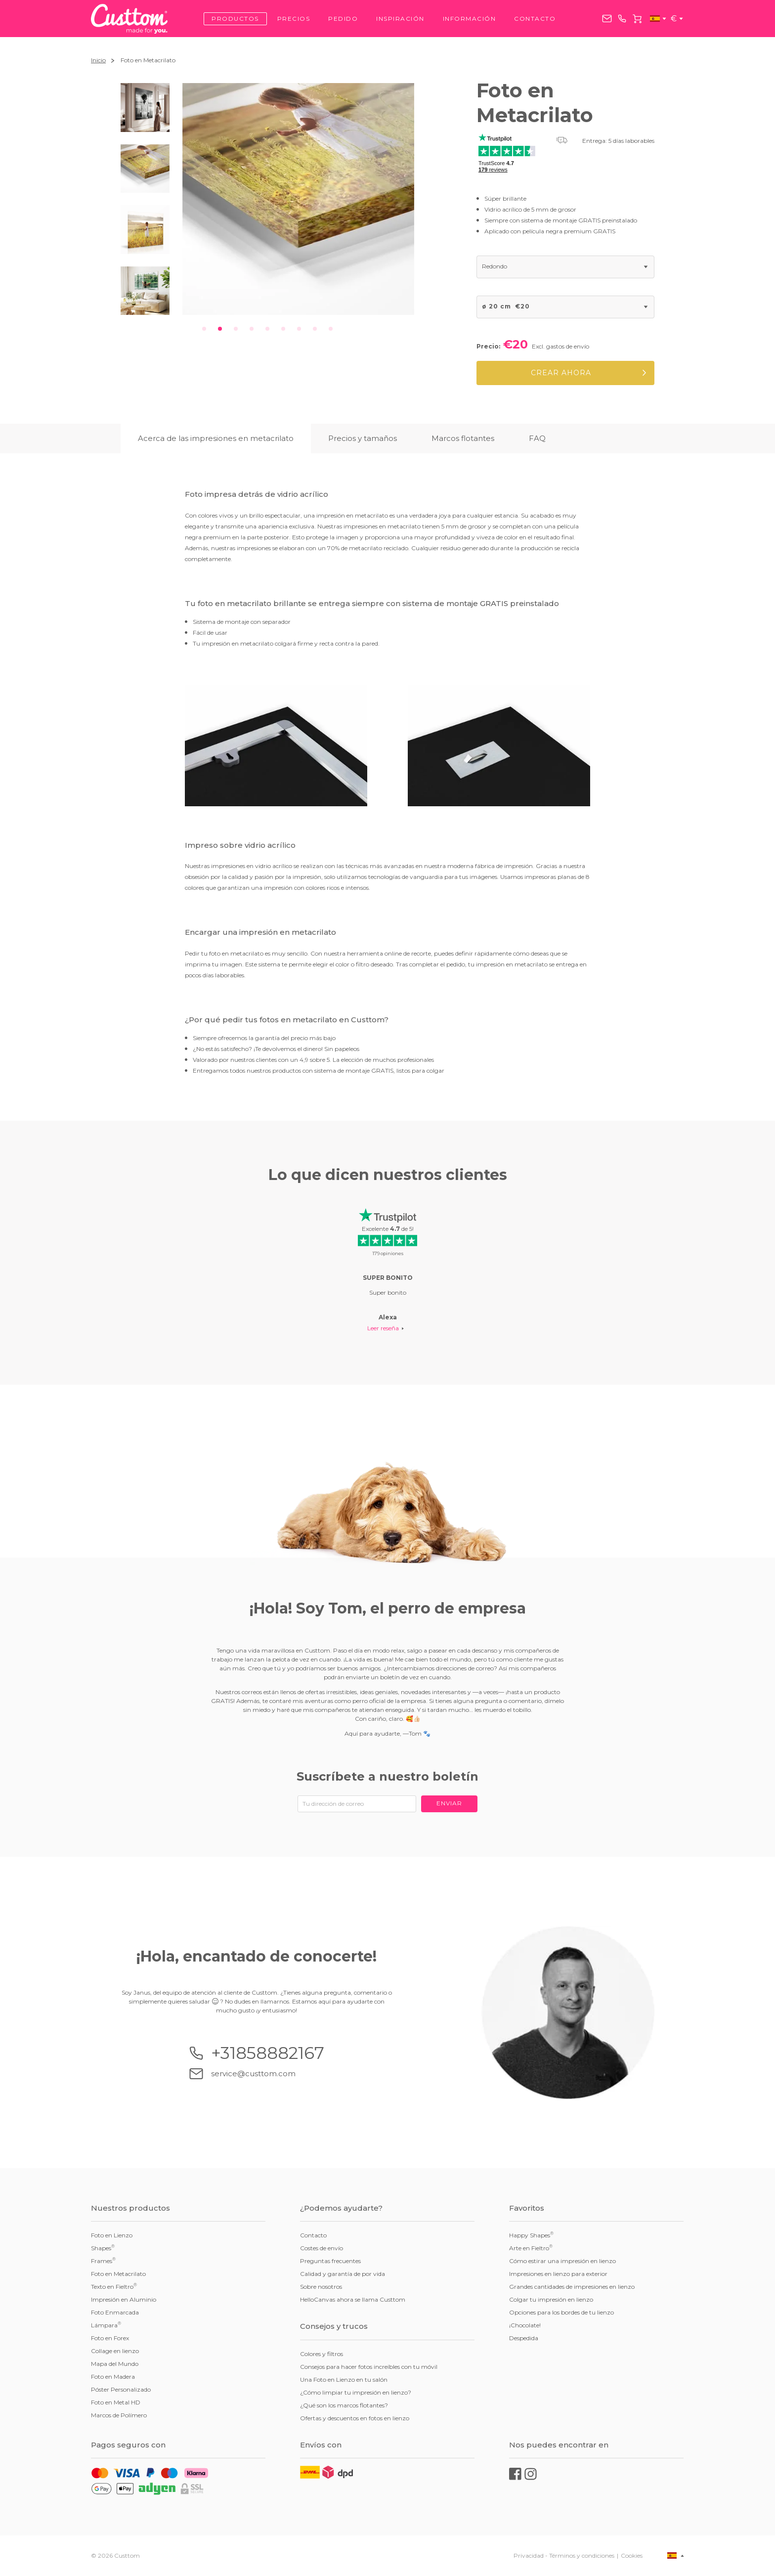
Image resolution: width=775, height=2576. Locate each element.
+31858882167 (622, 18)
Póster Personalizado (121, 2389)
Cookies (632, 2555)
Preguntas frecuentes (330, 2261)
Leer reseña (383, 1328)
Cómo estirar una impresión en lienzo (562, 2261)
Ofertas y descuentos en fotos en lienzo (354, 2418)
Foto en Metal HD (115, 2402)
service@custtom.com (607, 18)
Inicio (98, 60)
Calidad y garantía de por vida (342, 2273)
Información (469, 18)
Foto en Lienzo (111, 2235)
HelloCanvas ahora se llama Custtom (352, 2299)
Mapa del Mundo (114, 2363)
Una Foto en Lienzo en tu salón (344, 2379)
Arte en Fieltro (531, 2248)
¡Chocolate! (525, 2325)
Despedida (523, 2338)
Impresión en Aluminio (123, 2299)
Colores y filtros (321, 2354)
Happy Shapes (531, 2235)
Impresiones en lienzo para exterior (558, 2273)
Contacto (535, 18)
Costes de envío (321, 2248)
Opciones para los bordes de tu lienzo (561, 2312)
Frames (103, 2261)
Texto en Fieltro (114, 2286)
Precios (293, 18)
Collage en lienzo (115, 2351)
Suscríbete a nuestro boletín (387, 1776)
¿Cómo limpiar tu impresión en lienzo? (355, 2392)
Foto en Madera (113, 2376)
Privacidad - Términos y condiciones (564, 2555)
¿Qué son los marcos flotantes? (344, 2405)
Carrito (637, 19)
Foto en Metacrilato (118, 2273)
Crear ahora (561, 372)
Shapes (103, 2248)
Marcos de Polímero (119, 2415)
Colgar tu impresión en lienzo (551, 2299)
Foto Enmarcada (115, 2312)
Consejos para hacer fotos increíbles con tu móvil (368, 2366)
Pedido (343, 18)
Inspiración (400, 18)
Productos (235, 18)
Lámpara (106, 2325)
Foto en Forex (110, 2338)
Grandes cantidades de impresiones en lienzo (572, 2286)
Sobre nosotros (321, 2286)
